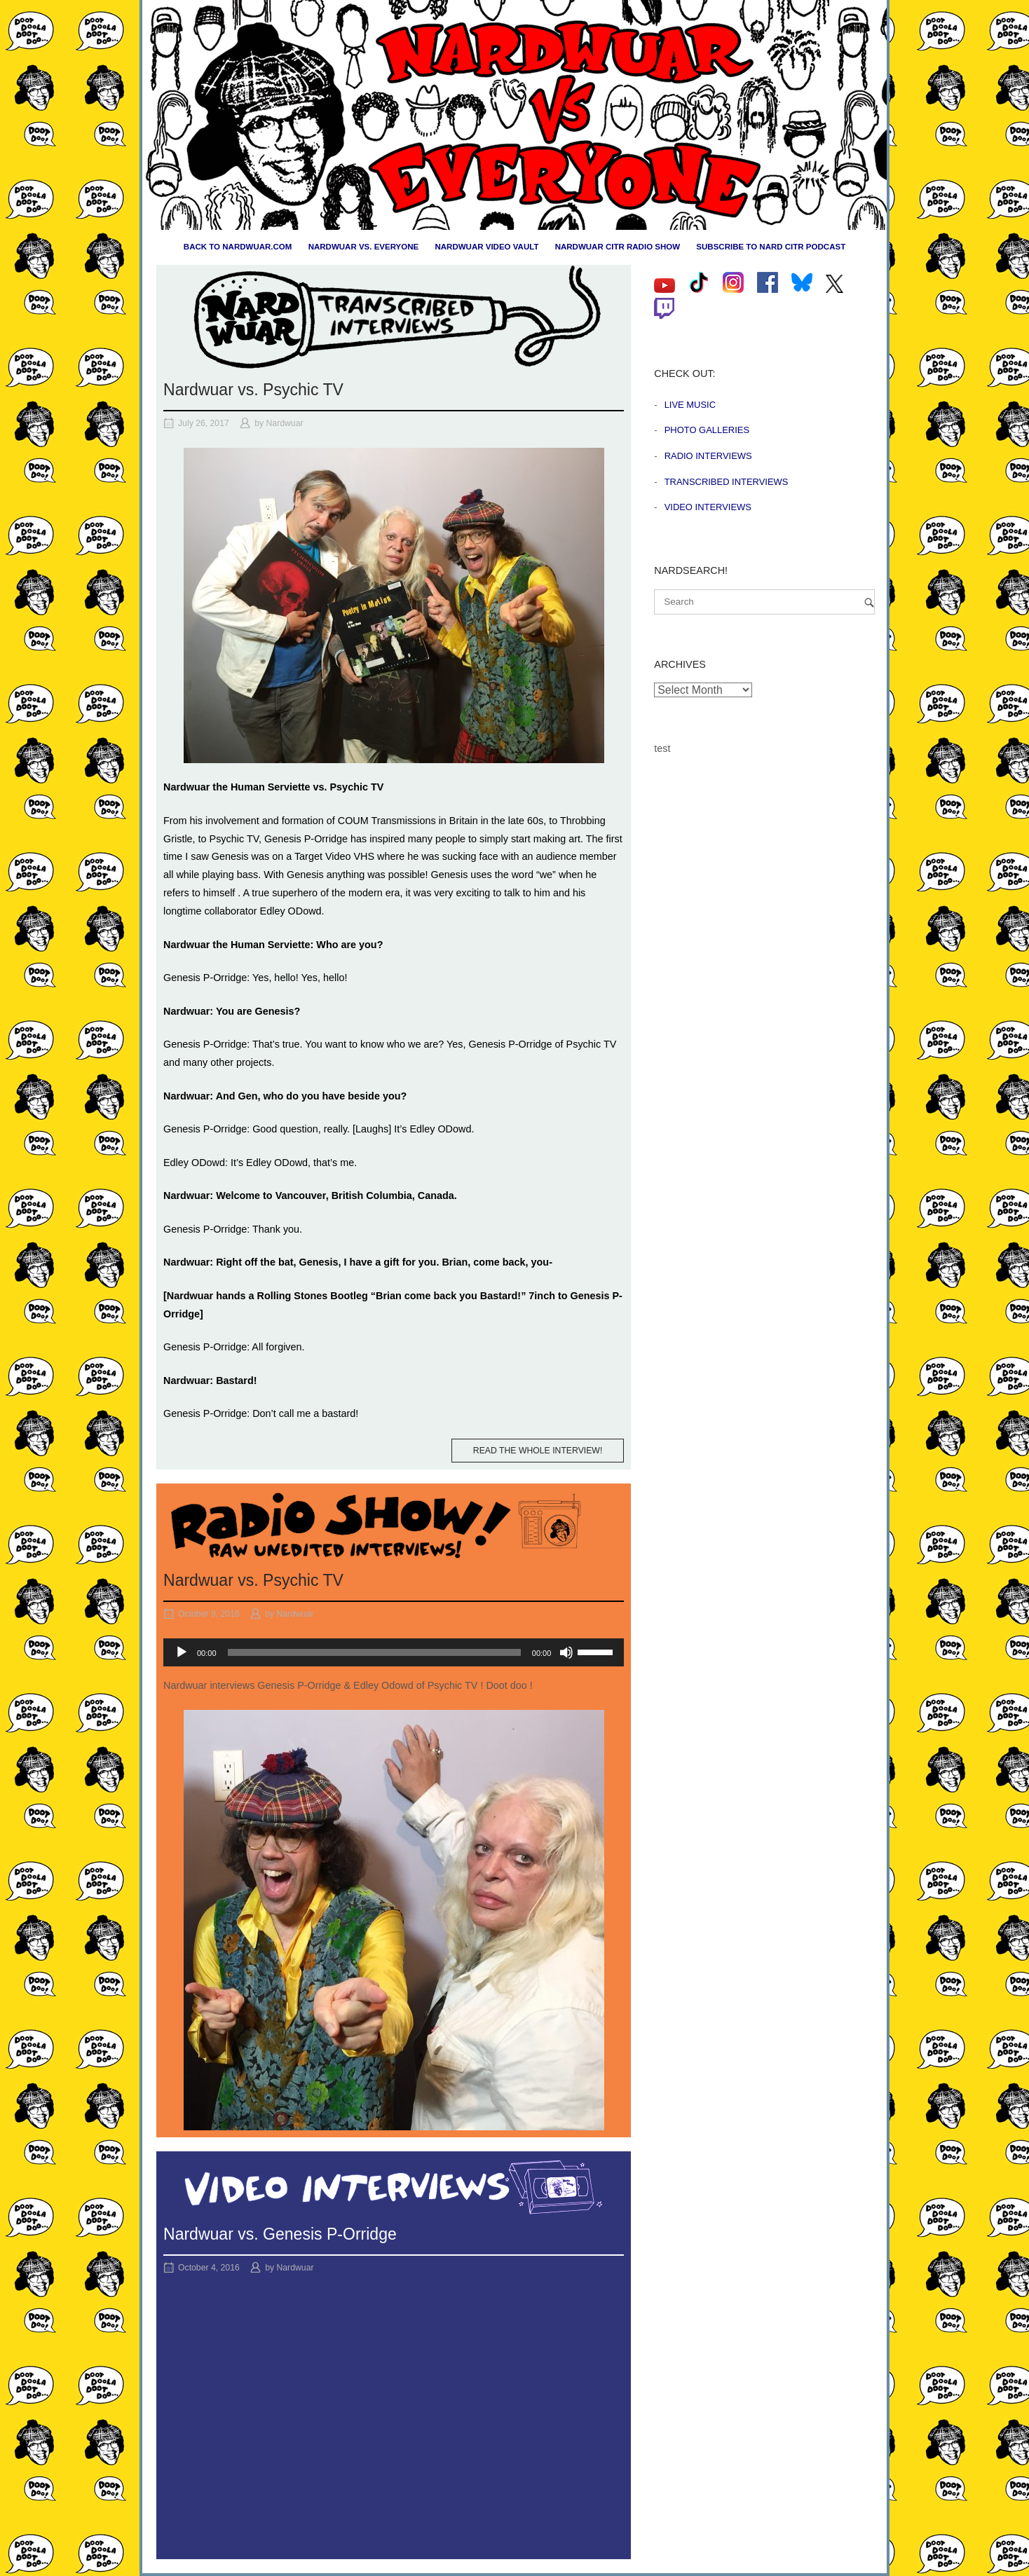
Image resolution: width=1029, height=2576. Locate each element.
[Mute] (566, 1652)
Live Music (690, 404)
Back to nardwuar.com (238, 246)
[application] (393, 1652)
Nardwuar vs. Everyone (363, 246)
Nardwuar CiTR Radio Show (617, 246)
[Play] (182, 1652)
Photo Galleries (707, 430)
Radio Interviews (708, 456)
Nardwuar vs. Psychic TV (253, 390)
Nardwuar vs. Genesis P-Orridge (280, 2234)
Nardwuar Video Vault (486, 246)
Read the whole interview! (537, 1450)
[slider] (374, 1652)
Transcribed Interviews (727, 482)
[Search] (869, 602)
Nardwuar (285, 423)
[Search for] (764, 602)
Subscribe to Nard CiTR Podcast (770, 246)
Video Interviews (708, 507)
